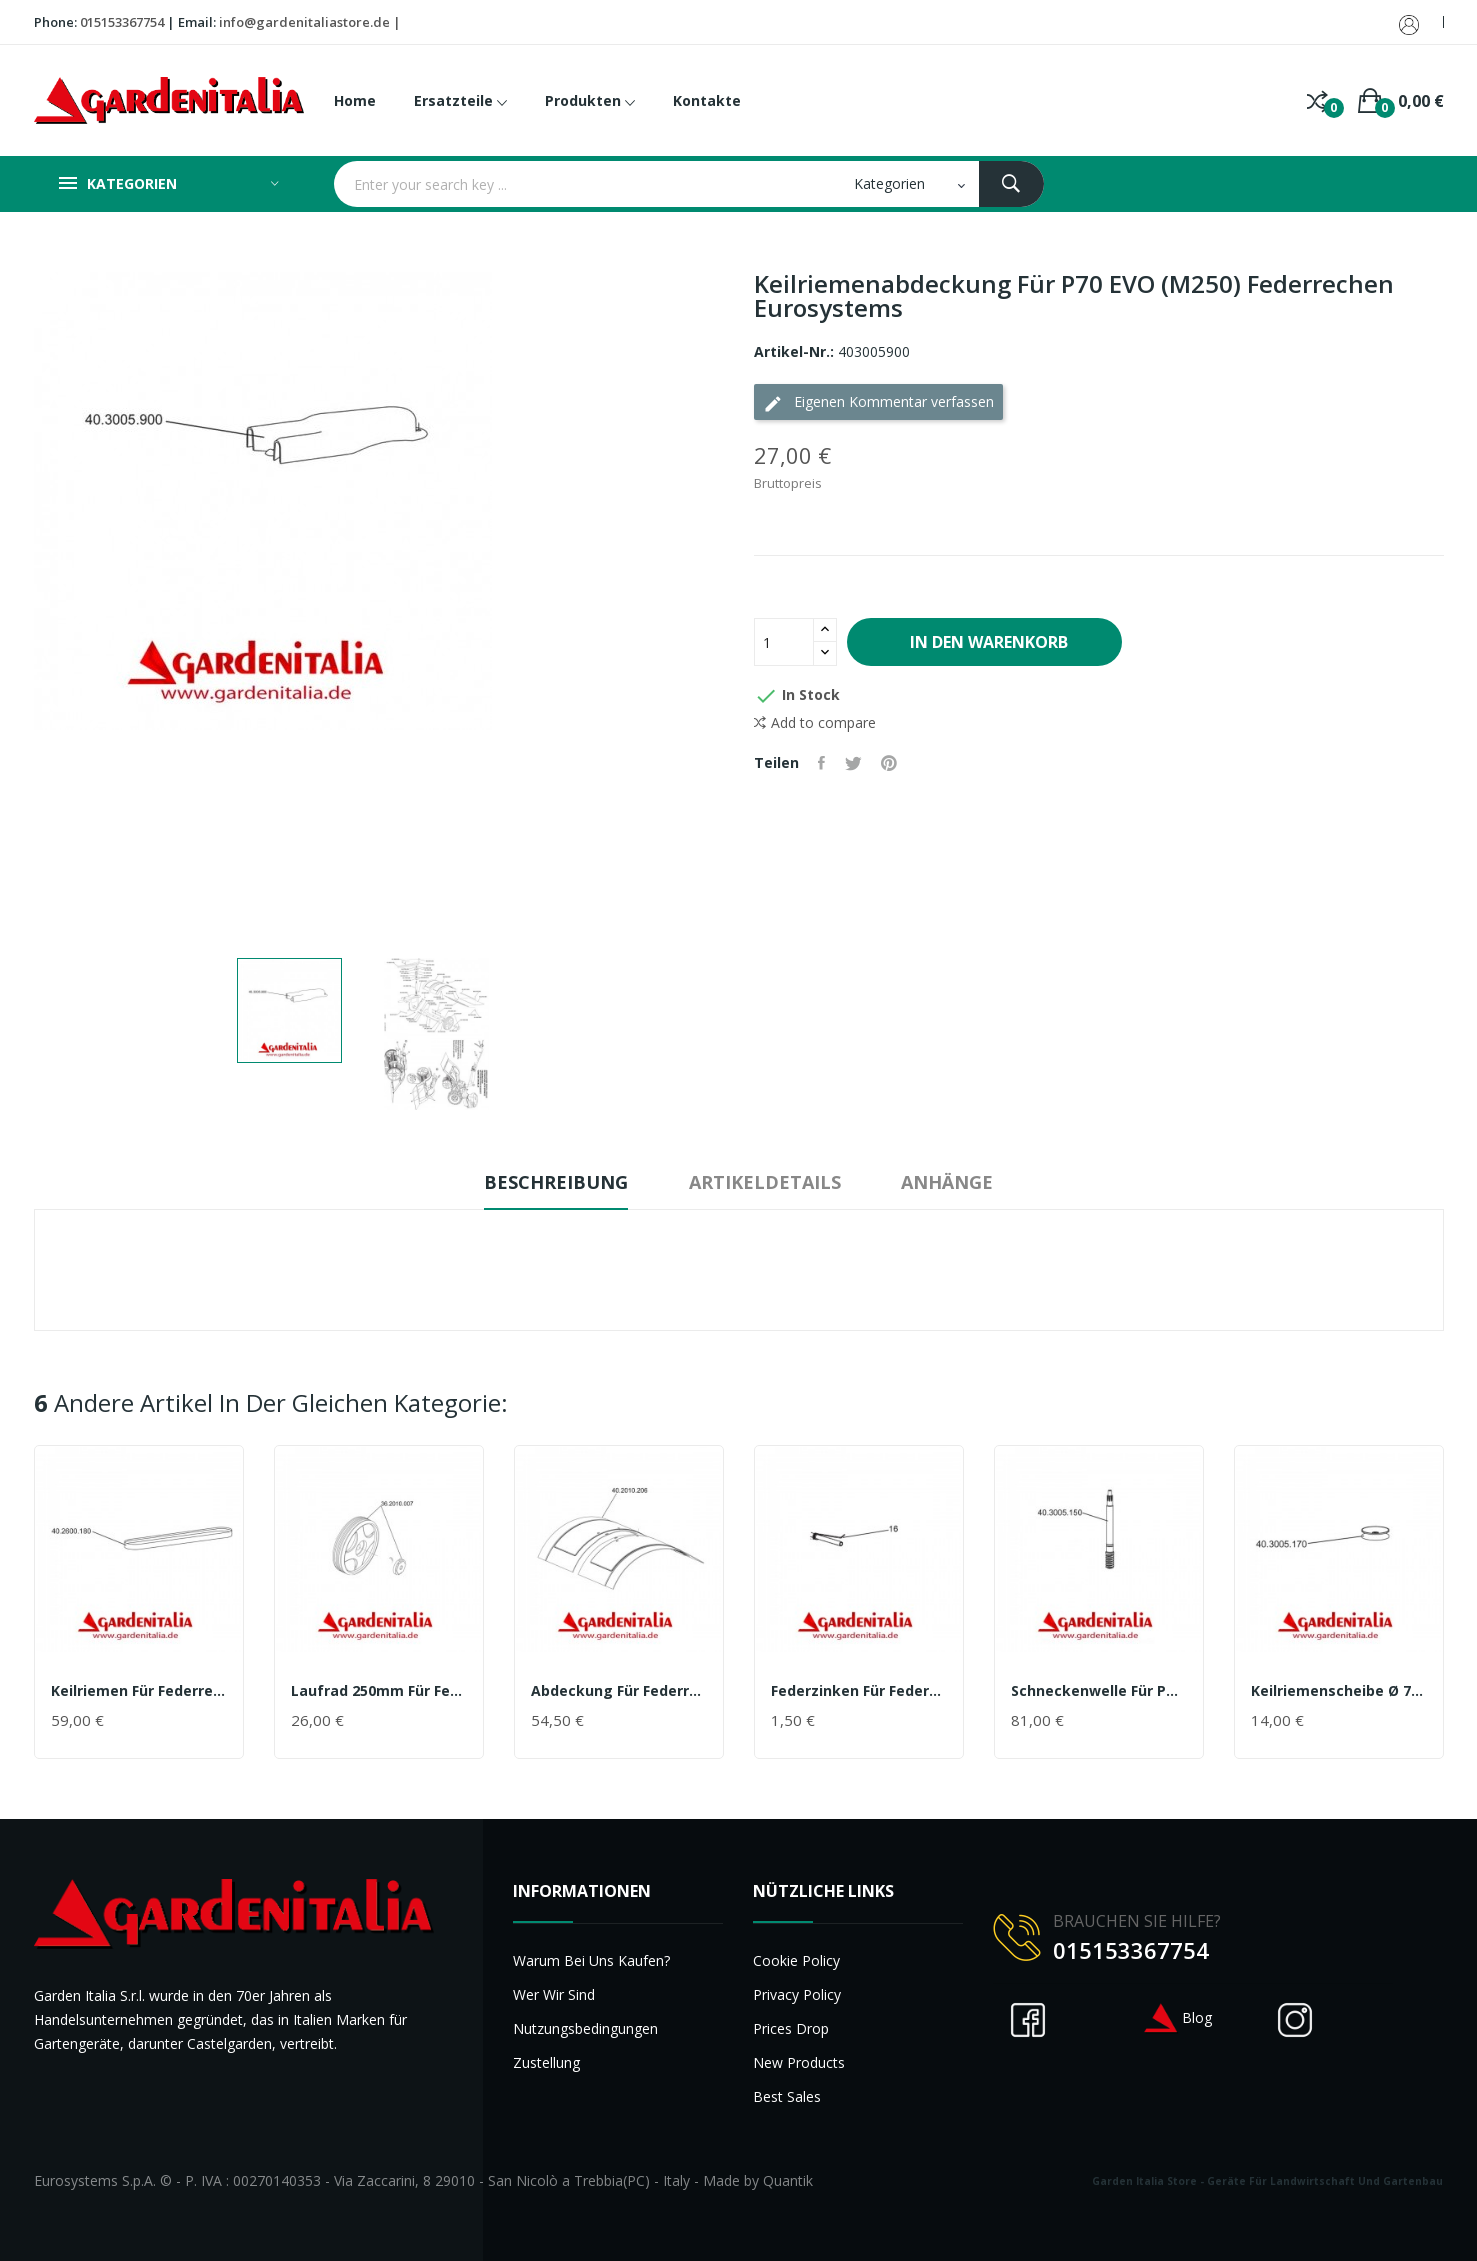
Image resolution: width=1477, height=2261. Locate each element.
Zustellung (546, 2062)
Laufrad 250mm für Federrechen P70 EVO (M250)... (379, 1691)
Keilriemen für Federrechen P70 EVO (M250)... (139, 1691)
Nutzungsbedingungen (585, 2028)
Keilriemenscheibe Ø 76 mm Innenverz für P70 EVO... (1339, 1691)
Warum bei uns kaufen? (591, 1960)
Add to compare (815, 723)
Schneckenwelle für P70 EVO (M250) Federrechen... (1099, 1691)
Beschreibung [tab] (553, 1182)
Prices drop (791, 2028)
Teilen (822, 763)
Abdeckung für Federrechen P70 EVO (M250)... (619, 1691)
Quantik (788, 2180)
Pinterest (891, 763)
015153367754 (122, 22)
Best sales (787, 2096)
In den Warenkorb (988, 642)
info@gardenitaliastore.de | (310, 22)
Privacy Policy (797, 1994)
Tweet (854, 763)
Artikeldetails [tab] (765, 1182)
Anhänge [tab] (951, 1182)
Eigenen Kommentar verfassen (878, 402)
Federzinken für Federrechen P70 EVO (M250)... (859, 1691)
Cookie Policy (796, 1960)
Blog (1177, 2017)
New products (799, 2062)
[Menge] (784, 642)
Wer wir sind (554, 1994)
